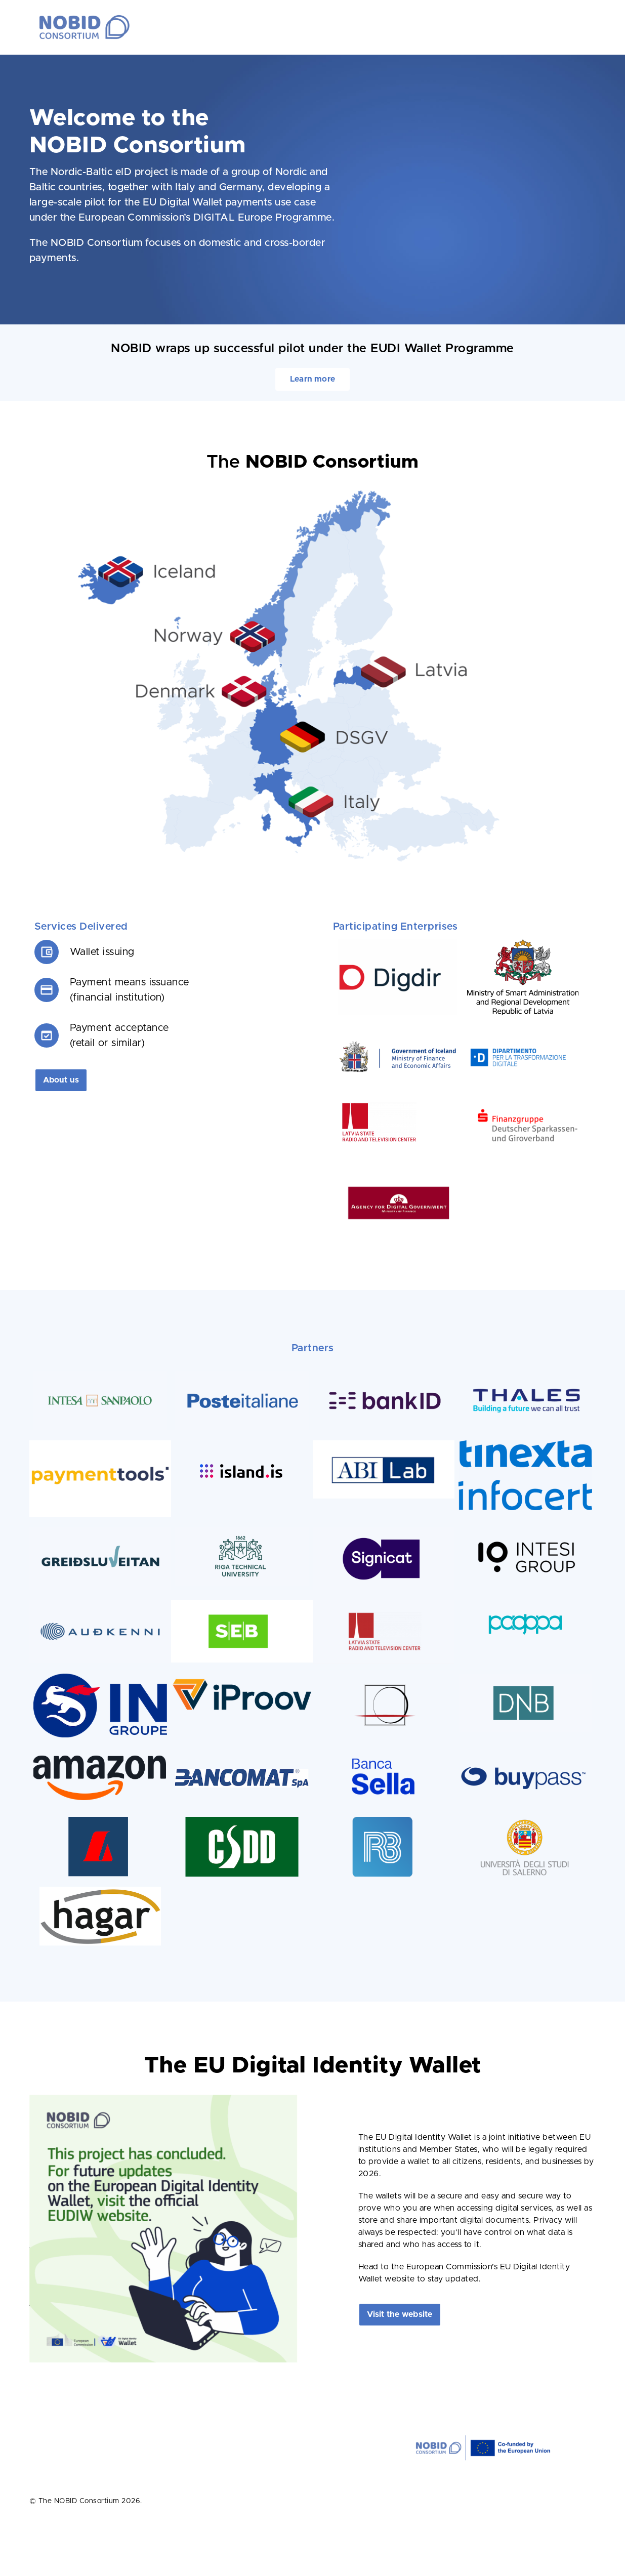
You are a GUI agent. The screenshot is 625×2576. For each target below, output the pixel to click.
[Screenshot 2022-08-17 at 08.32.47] (525, 1678)
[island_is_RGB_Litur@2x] (242, 1460)
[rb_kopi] (383, 1821)
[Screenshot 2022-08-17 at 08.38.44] (100, 1604)
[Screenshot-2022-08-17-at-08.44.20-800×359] (383, 1604)
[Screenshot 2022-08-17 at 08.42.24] (242, 1375)
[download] (383, 1444)
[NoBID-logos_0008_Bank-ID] (383, 1375)
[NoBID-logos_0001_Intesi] (525, 1531)
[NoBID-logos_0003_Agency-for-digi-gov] (397, 1181)
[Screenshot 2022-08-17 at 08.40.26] (100, 1375)
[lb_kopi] (100, 1821)
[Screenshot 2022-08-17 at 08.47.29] (242, 1531)
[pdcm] (526, 1045)
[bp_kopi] (525, 1752)
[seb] (242, 1604)
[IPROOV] (242, 1678)
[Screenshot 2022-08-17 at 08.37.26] (100, 1531)
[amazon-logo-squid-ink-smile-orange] (100, 1752)
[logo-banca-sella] (383, 1752)
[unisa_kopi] (525, 1821)
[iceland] (397, 1045)
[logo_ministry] (522, 943)
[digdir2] (397, 943)
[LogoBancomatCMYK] (242, 1752)
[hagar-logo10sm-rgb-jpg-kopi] (100, 1891)
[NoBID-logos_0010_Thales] (525, 1375)
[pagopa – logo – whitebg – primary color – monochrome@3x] (525, 1604)
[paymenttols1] (100, 1444)
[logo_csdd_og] (242, 1821)
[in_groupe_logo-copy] (100, 1678)
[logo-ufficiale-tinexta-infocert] (525, 1444)
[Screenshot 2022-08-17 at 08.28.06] (383, 1531)
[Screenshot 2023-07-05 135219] (397, 1103)
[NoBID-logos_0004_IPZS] (383, 1678)
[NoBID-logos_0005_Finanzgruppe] (526, 1103)
